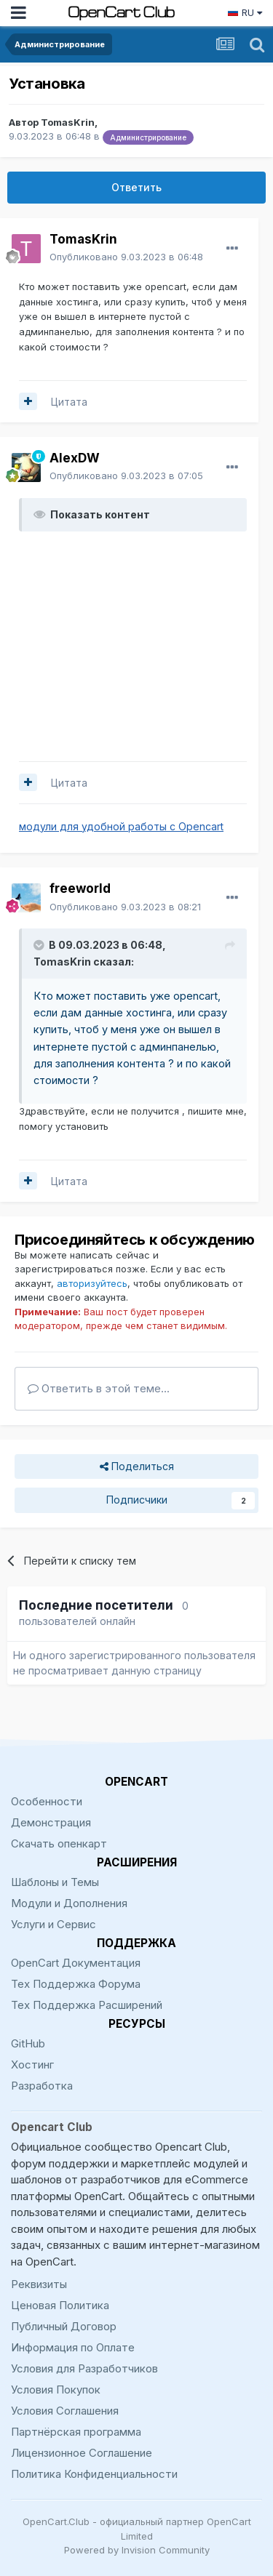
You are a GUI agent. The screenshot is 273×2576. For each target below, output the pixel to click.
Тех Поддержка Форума (76, 1984)
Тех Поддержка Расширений (86, 2005)
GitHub (28, 2043)
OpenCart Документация (76, 1963)
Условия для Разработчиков (84, 2368)
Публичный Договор (63, 2326)
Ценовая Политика (60, 2305)
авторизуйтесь (92, 1283)
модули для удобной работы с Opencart (121, 826)
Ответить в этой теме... (99, 1388)
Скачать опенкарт (59, 1843)
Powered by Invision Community (137, 2550)
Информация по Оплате (73, 2347)
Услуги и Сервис (53, 1924)
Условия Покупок (55, 2389)
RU (244, 12)
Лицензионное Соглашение (81, 2453)
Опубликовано (126, 256)
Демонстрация (51, 1822)
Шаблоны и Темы (55, 1882)
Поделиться (137, 1467)
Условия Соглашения (65, 2410)
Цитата (69, 402)
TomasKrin (68, 122)
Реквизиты (39, 2284)
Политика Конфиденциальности (94, 2474)
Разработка (42, 2086)
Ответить (136, 187)
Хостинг (32, 2064)
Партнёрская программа (76, 2432)
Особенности (46, 1801)
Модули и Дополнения (69, 1903)
